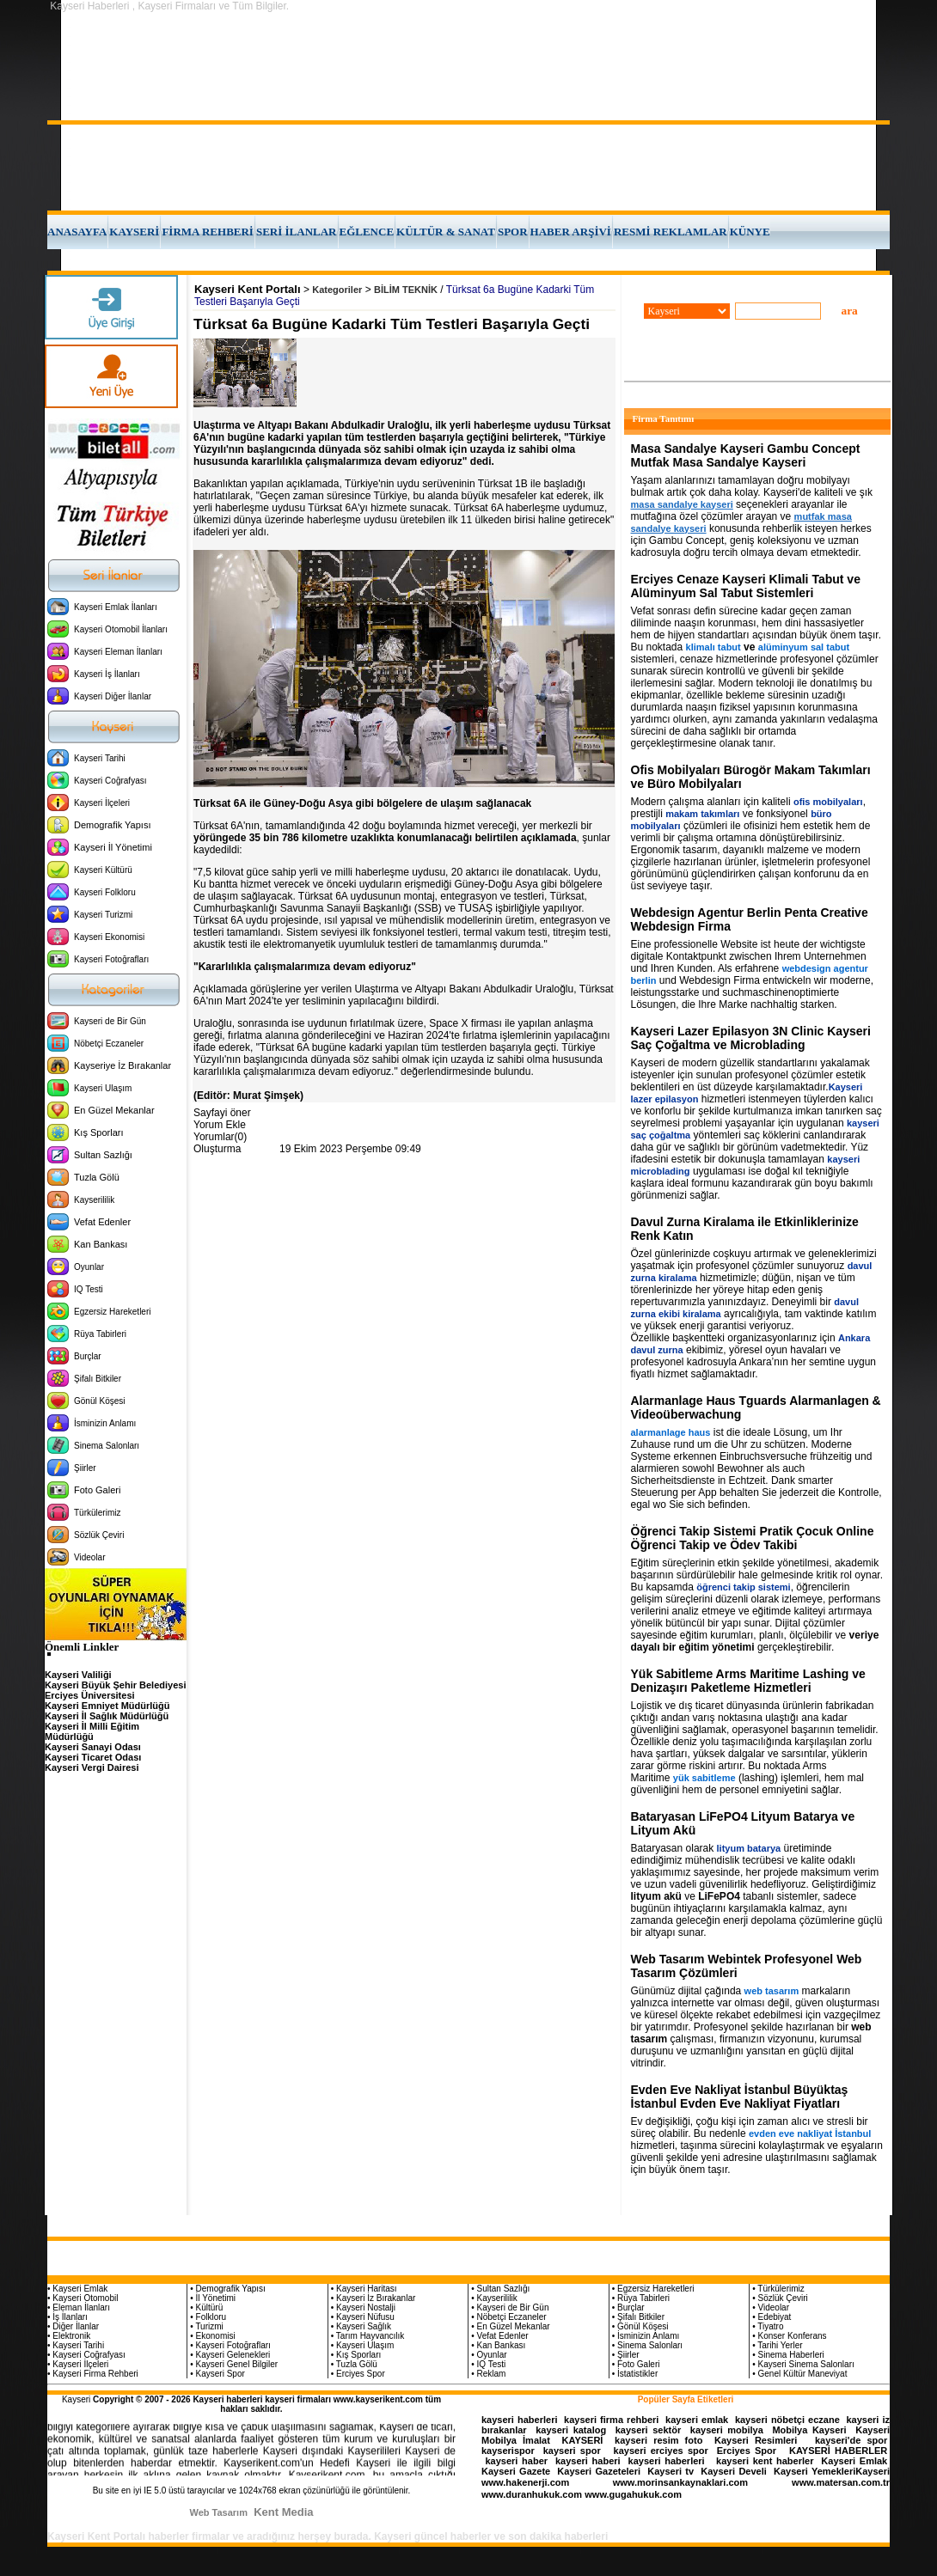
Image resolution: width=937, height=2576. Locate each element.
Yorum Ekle (219, 1125)
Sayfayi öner (222, 1113)
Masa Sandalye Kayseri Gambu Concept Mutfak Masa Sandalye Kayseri (745, 455)
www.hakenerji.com (525, 2482)
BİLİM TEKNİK (406, 289)
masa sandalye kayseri (682, 504)
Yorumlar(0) (220, 1137)
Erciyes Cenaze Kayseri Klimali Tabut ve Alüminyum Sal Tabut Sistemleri (745, 586)
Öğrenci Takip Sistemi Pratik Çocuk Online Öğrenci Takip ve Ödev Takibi (752, 1538)
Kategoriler (337, 289)
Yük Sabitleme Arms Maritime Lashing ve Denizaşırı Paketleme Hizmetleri (748, 1680)
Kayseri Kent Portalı (247, 289)
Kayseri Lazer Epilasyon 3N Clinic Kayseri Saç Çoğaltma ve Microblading (751, 1038)
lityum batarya (749, 1848)
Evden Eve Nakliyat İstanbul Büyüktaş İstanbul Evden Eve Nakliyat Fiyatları (739, 2096)
